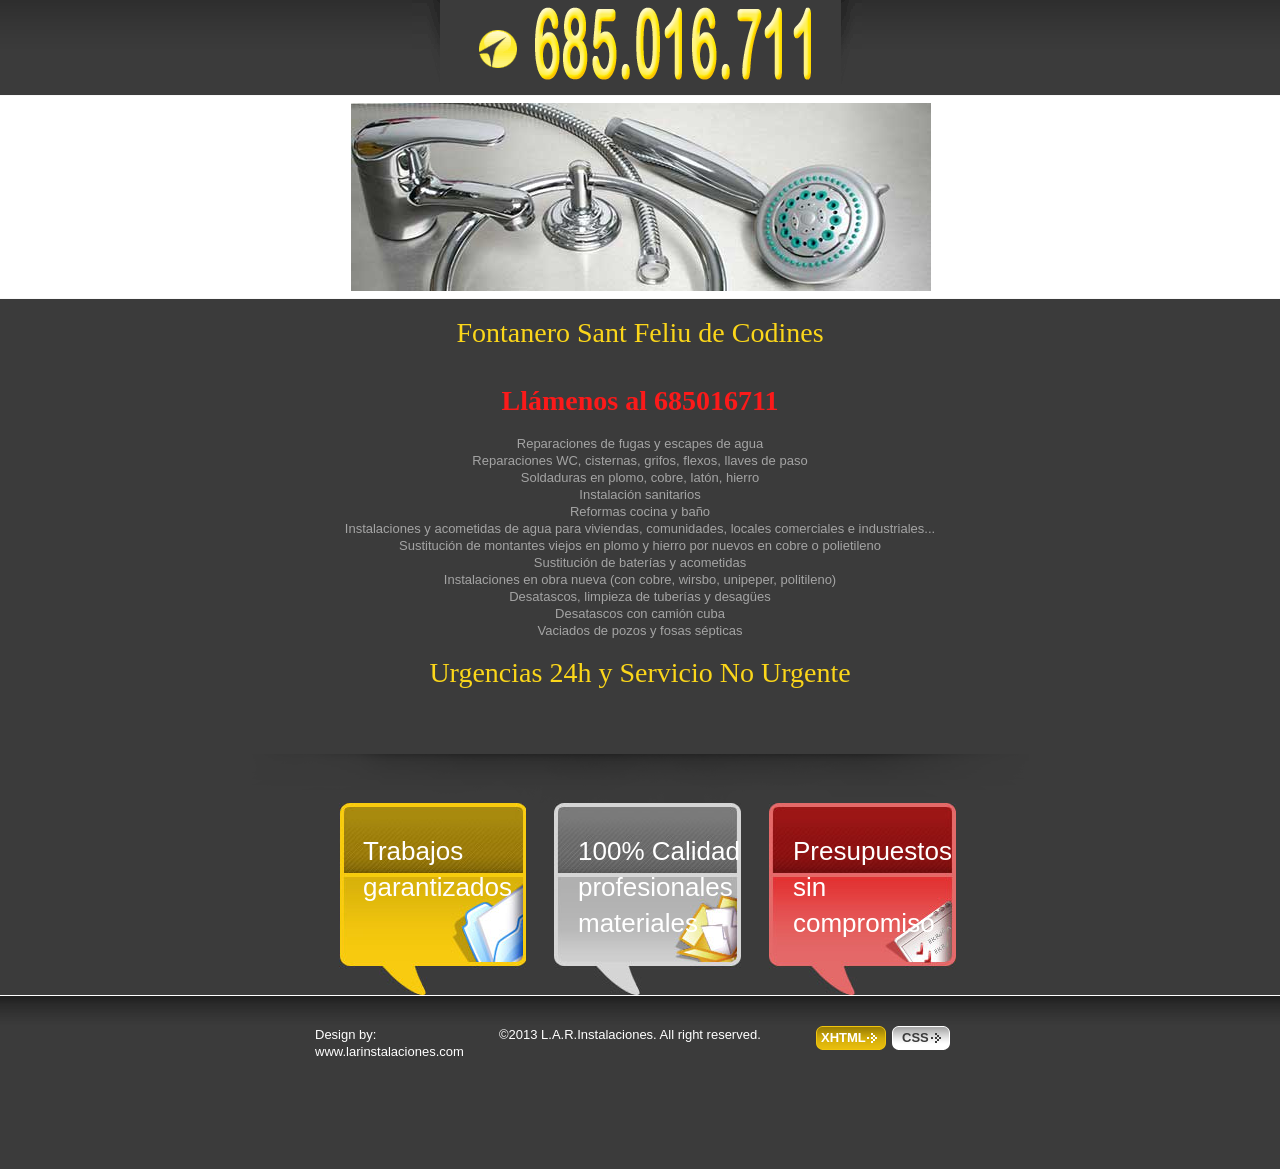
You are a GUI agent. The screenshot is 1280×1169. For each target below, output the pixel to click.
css (915, 1037)
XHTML (843, 1037)
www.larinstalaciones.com (389, 1051)
